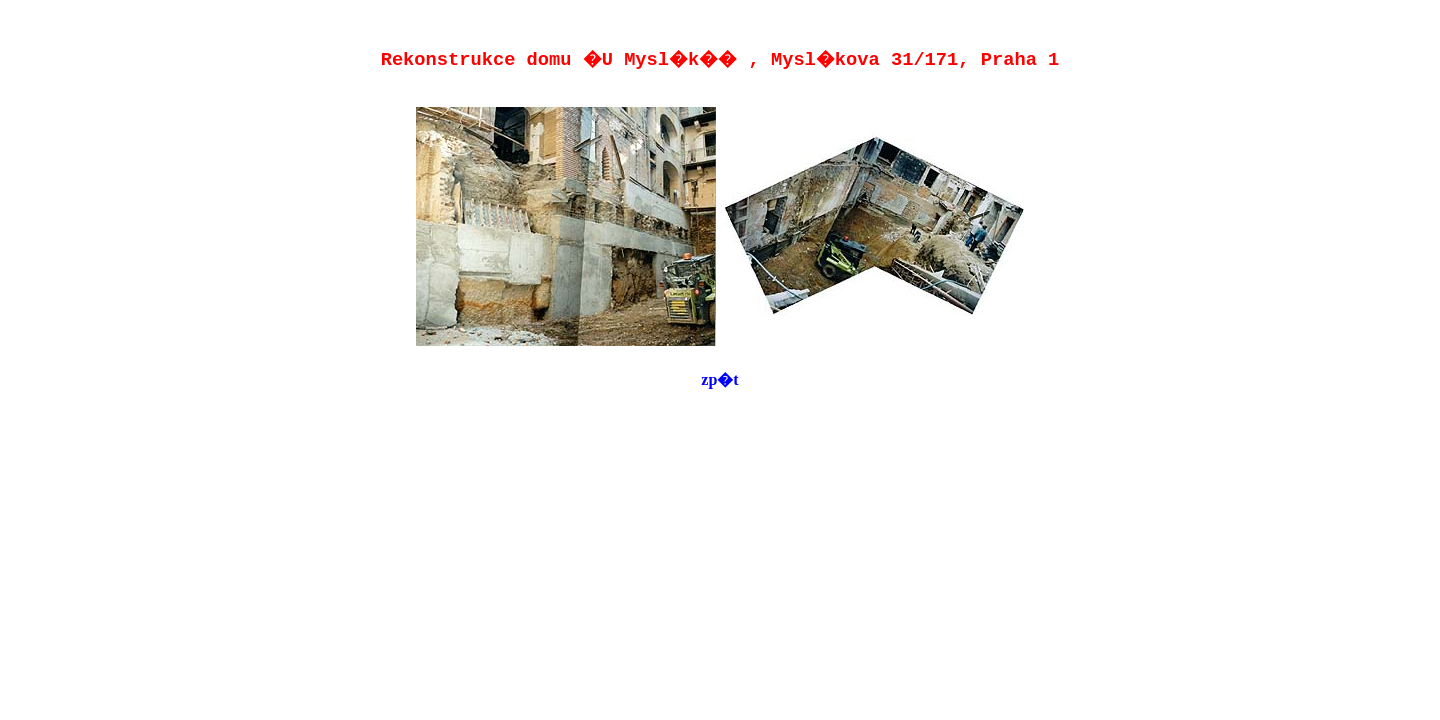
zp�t (719, 379)
